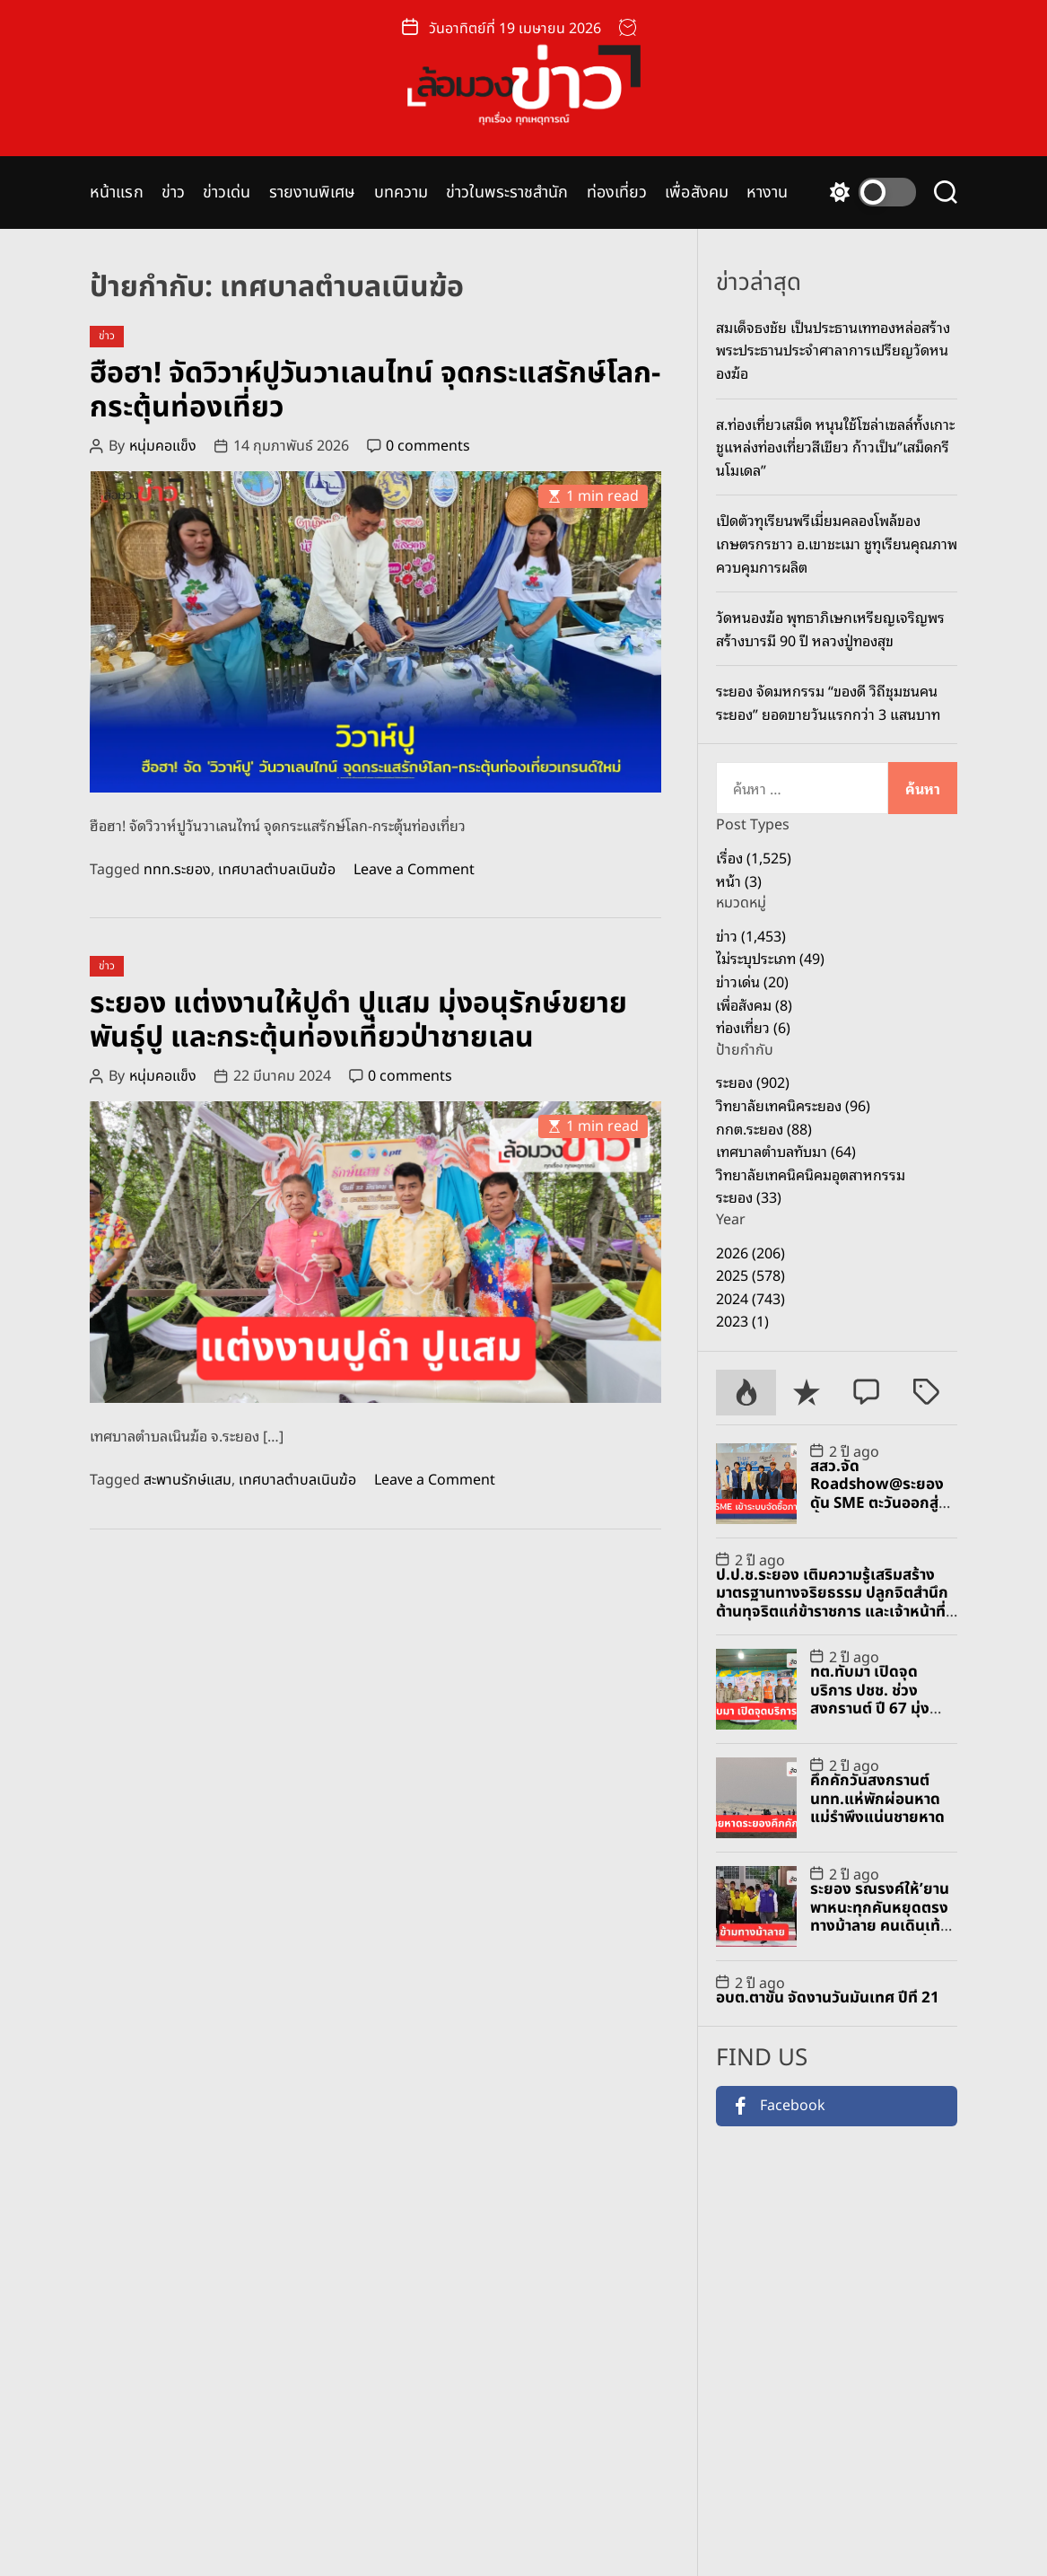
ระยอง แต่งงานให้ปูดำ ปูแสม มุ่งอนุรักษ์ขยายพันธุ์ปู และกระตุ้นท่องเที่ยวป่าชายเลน (358, 1020)
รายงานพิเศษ (312, 192)
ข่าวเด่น (227, 192)
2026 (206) (750, 1252)
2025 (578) (750, 1274)
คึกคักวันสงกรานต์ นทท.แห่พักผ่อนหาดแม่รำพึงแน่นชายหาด (877, 1799)
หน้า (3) (739, 880)
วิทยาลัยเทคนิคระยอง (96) (793, 1105)
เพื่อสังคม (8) (754, 1004)
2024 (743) (750, 1298)
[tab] (746, 1392)
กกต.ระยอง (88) (764, 1128)
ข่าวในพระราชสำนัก (507, 192)
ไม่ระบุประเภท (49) (770, 957)
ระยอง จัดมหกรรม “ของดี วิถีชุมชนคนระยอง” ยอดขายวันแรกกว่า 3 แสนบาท (828, 702)
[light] (868, 192)
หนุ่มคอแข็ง (162, 446)
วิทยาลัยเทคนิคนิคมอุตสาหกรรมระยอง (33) (810, 1185)
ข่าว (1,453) (751, 935)
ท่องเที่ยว (617, 192)
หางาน (767, 192)
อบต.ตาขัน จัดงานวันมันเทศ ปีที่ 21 (827, 1998)
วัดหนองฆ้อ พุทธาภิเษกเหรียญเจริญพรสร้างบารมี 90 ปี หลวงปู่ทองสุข (830, 628)
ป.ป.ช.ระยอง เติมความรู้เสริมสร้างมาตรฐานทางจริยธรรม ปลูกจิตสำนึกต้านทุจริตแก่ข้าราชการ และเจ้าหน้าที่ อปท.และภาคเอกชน (832, 1603)
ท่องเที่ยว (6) (753, 1026)
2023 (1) (742, 1320)
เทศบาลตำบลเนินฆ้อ (277, 870)
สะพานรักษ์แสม (187, 1480)
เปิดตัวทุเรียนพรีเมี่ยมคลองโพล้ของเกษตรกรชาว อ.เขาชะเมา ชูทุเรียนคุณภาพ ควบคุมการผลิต (836, 542)
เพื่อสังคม (697, 192)
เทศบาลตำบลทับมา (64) (786, 1150)
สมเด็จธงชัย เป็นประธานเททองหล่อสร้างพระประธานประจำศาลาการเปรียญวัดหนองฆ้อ (833, 349)
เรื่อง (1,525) (753, 857)
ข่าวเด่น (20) (752, 981)
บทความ (401, 192)
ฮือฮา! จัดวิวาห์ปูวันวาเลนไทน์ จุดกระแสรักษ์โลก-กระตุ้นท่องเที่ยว (375, 390)
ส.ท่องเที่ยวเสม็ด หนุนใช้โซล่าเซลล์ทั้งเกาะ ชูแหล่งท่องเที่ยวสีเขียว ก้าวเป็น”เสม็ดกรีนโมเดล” (835, 446)
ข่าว (173, 192)
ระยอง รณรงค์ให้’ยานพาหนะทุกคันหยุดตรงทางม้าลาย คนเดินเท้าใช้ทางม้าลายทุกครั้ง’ (879, 1917)
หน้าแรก (117, 192)
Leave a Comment (414, 870)
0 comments (428, 446)
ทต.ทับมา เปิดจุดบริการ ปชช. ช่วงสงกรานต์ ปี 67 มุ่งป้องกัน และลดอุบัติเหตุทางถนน (869, 1708)
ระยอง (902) (753, 1081)
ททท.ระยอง (177, 870)
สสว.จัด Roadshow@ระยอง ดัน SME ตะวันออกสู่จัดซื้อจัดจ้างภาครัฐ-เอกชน (883, 1503)
